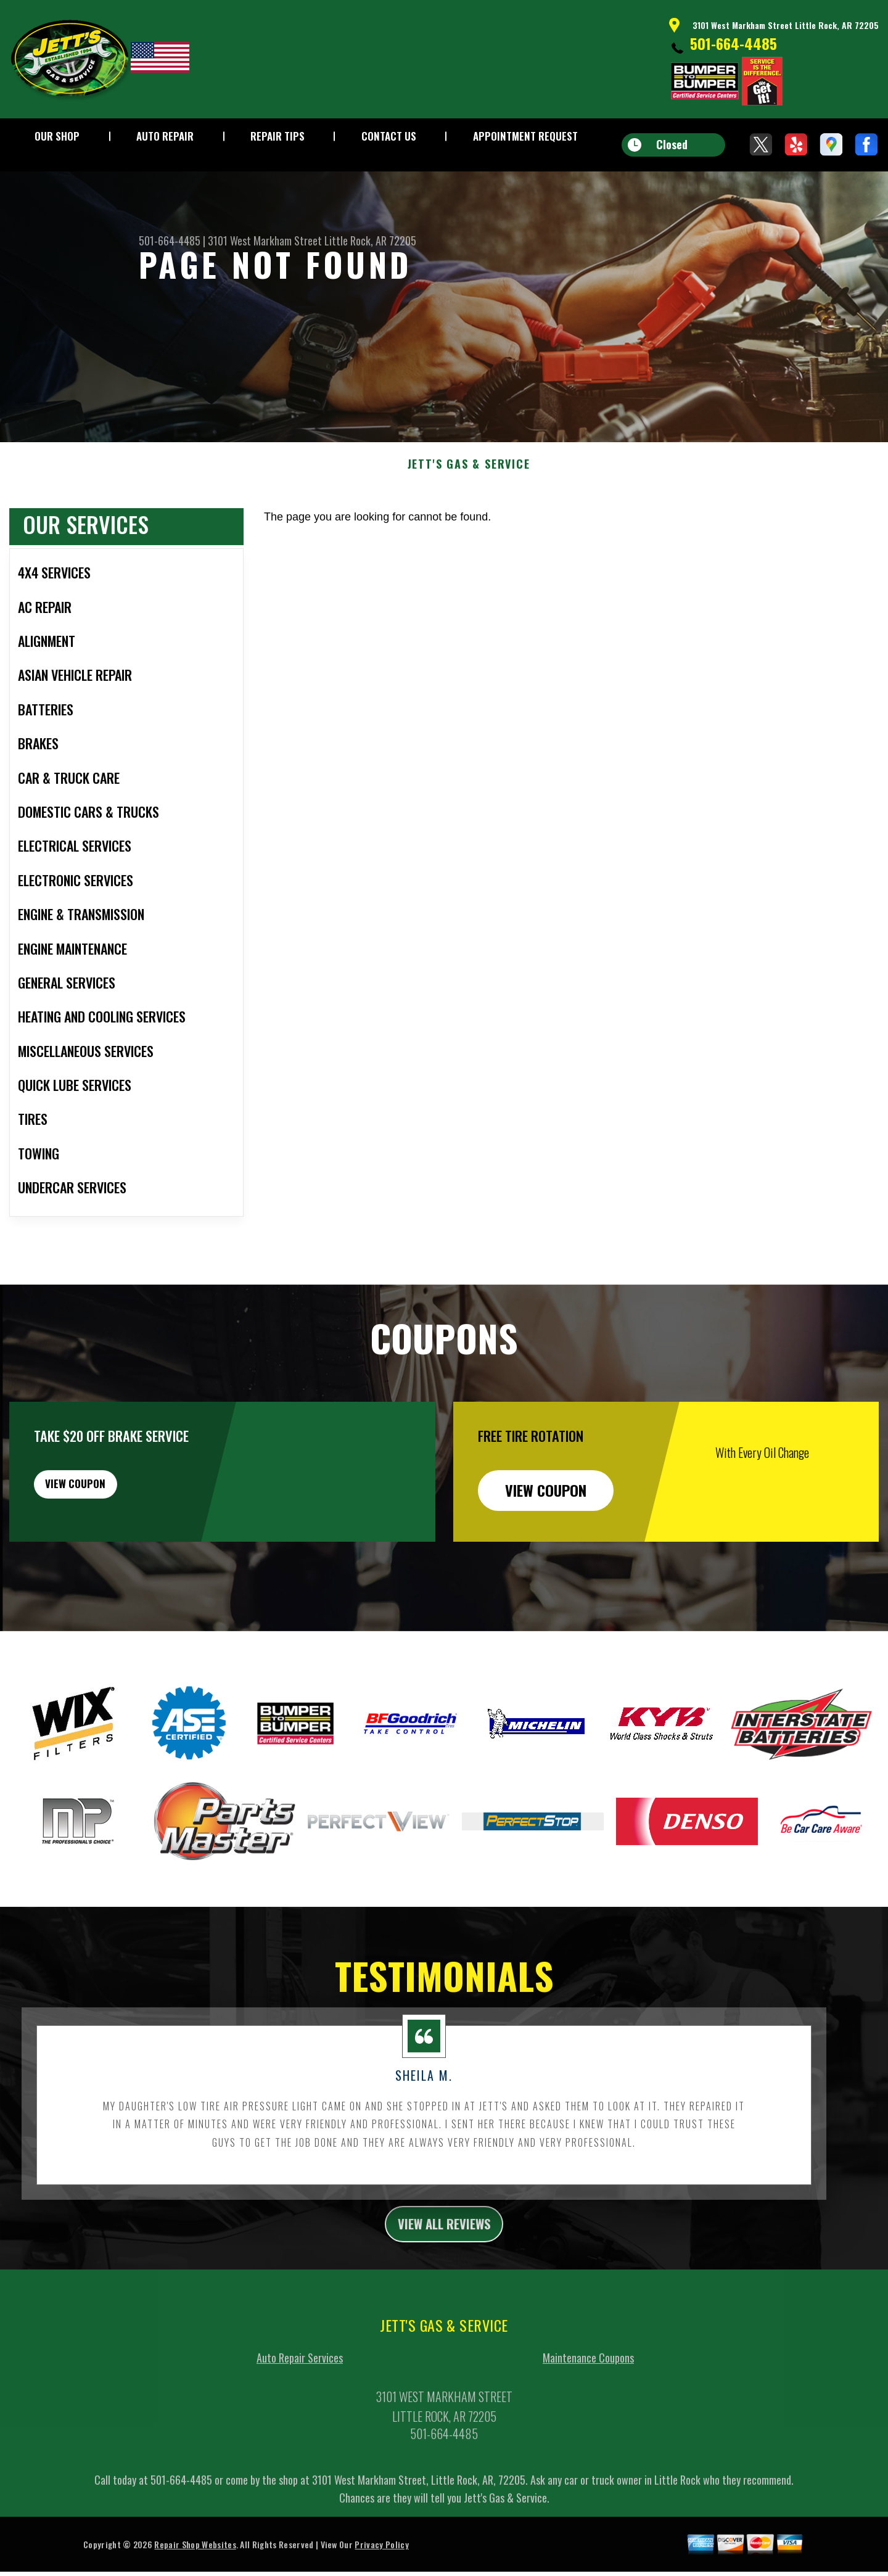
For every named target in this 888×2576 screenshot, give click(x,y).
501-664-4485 (733, 43)
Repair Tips (277, 136)
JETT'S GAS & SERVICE (469, 524)
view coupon (101, 1550)
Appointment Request (525, 136)
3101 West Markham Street (265, 240)
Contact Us (388, 136)
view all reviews (444, 2285)
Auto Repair (165, 136)
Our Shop (57, 136)
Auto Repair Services (300, 2422)
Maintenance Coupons (588, 2422)
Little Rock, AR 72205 (370, 240)
